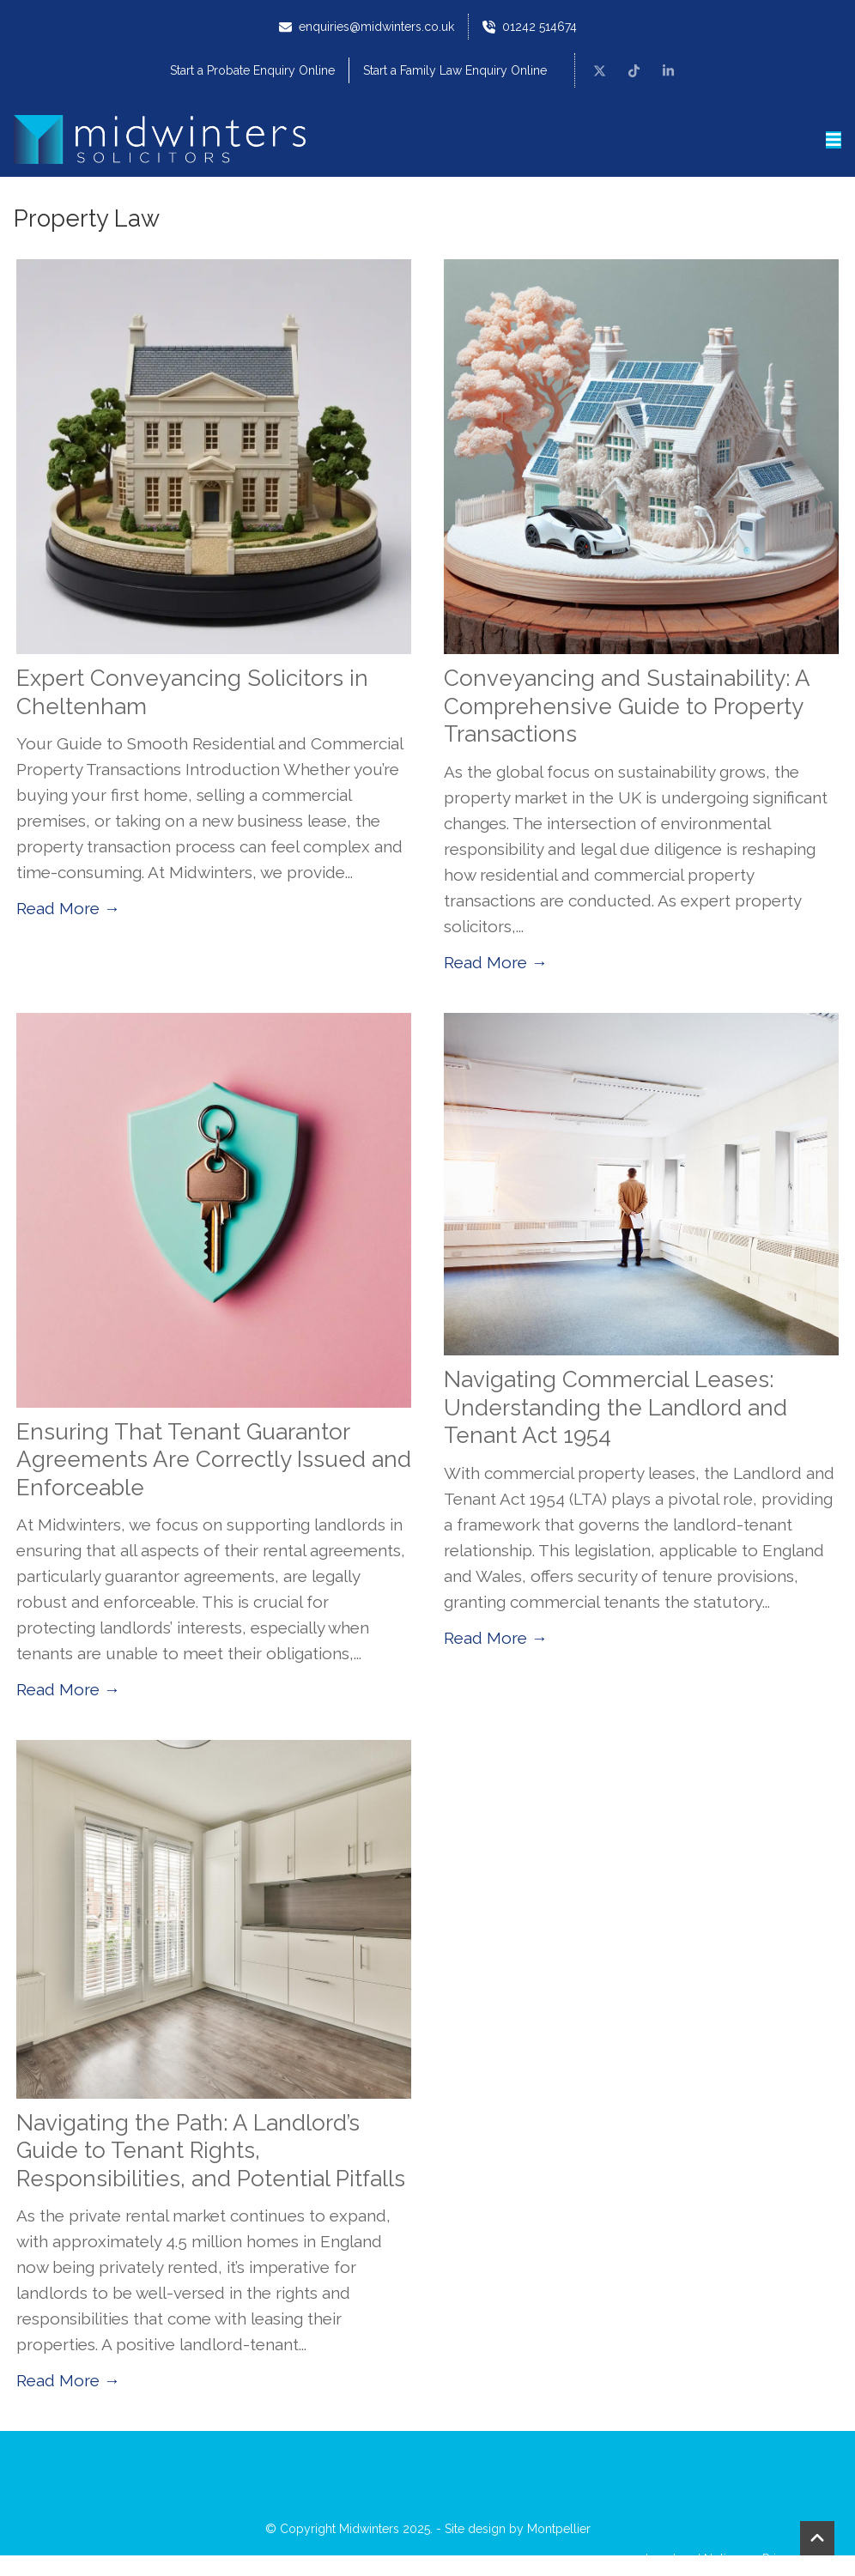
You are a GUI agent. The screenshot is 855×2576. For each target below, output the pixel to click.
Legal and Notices (696, 2559)
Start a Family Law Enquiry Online (455, 70)
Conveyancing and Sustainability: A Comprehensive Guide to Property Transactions (627, 706)
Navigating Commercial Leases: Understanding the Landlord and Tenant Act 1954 (615, 1407)
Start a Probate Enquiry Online (252, 70)
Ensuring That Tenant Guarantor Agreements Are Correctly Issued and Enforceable (213, 1459)
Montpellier (559, 2529)
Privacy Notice (801, 2559)
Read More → (68, 908)
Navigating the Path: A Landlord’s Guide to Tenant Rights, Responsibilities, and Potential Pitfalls (210, 2150)
